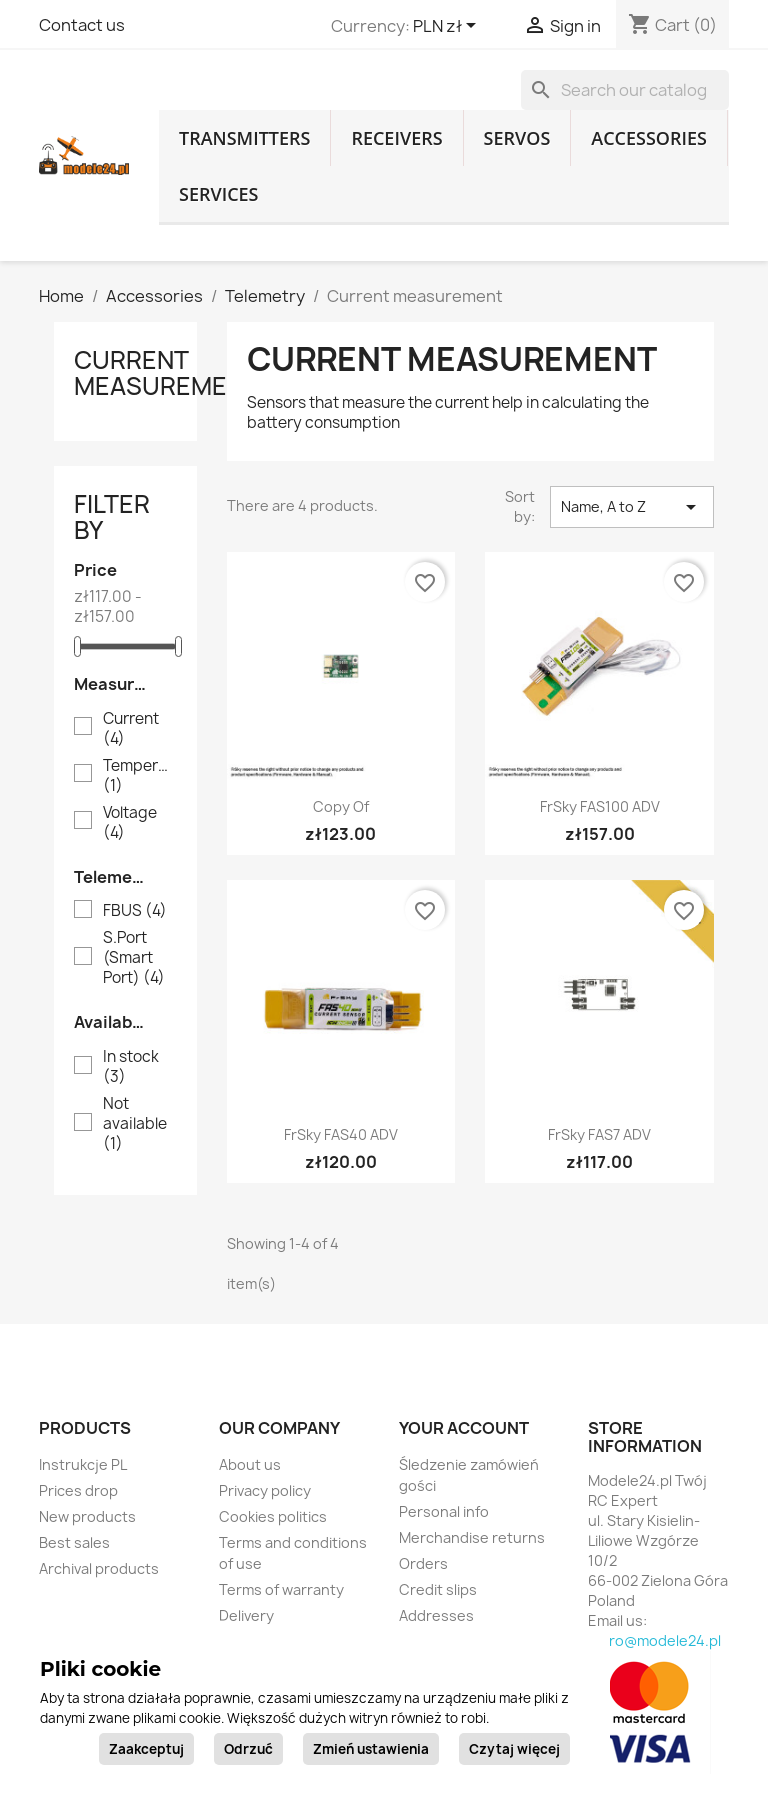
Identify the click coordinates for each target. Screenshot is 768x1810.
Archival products (99, 1568)
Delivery (246, 1615)
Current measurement (166, 373)
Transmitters (244, 138)
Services (219, 194)
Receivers (396, 138)
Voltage (130, 823)
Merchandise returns (472, 1537)
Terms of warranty (281, 1589)
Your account (464, 1428)
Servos (517, 138)
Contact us (82, 25)
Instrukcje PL (83, 1464)
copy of (341, 806)
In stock (131, 1067)
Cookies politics (273, 1516)
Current (131, 729)
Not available (135, 1124)
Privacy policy (265, 1490)
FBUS (135, 911)
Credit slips (438, 1589)
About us (250, 1464)
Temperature (139, 776)
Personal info (444, 1511)
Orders (423, 1563)
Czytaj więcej (514, 1749)
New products (87, 1516)
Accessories (649, 138)
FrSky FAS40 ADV (341, 1134)
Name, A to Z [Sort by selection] (632, 507)
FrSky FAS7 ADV (599, 1134)
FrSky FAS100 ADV (600, 806)
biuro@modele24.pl (654, 1640)
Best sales (74, 1542)
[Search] (625, 90)
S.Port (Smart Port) (134, 958)
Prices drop (78, 1490)
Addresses (436, 1615)
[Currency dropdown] (448, 27)
